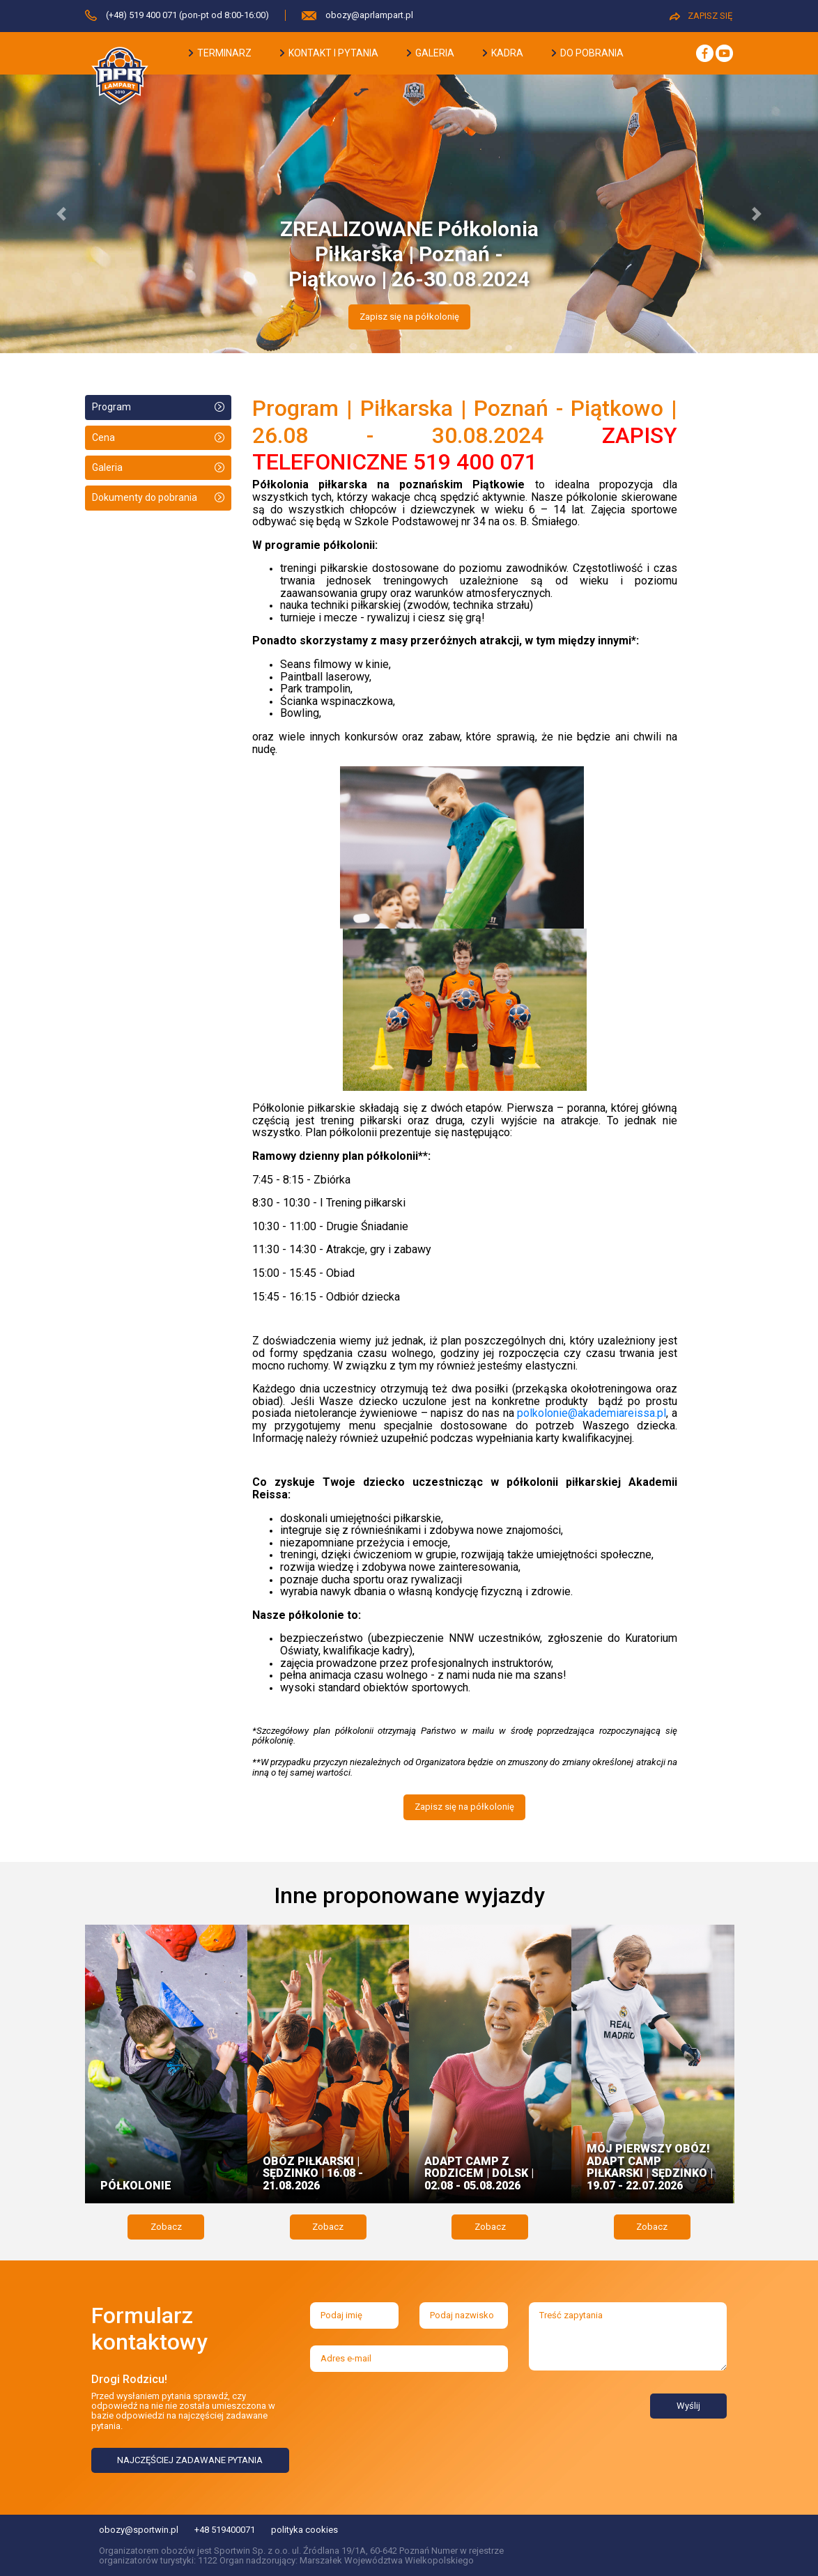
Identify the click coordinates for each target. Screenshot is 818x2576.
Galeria (107, 467)
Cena (103, 437)
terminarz (220, 53)
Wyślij (688, 2405)
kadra (503, 53)
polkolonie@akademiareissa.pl (591, 1413)
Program (111, 406)
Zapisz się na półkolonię (409, 316)
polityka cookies (304, 2529)
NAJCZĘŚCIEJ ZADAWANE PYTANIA (190, 2460)
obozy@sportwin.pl (138, 2529)
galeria (430, 53)
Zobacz (166, 2226)
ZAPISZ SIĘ (701, 15)
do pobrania (588, 53)
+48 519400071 (224, 2529)
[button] (61, 214)
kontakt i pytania (329, 53)
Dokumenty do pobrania (144, 497)
